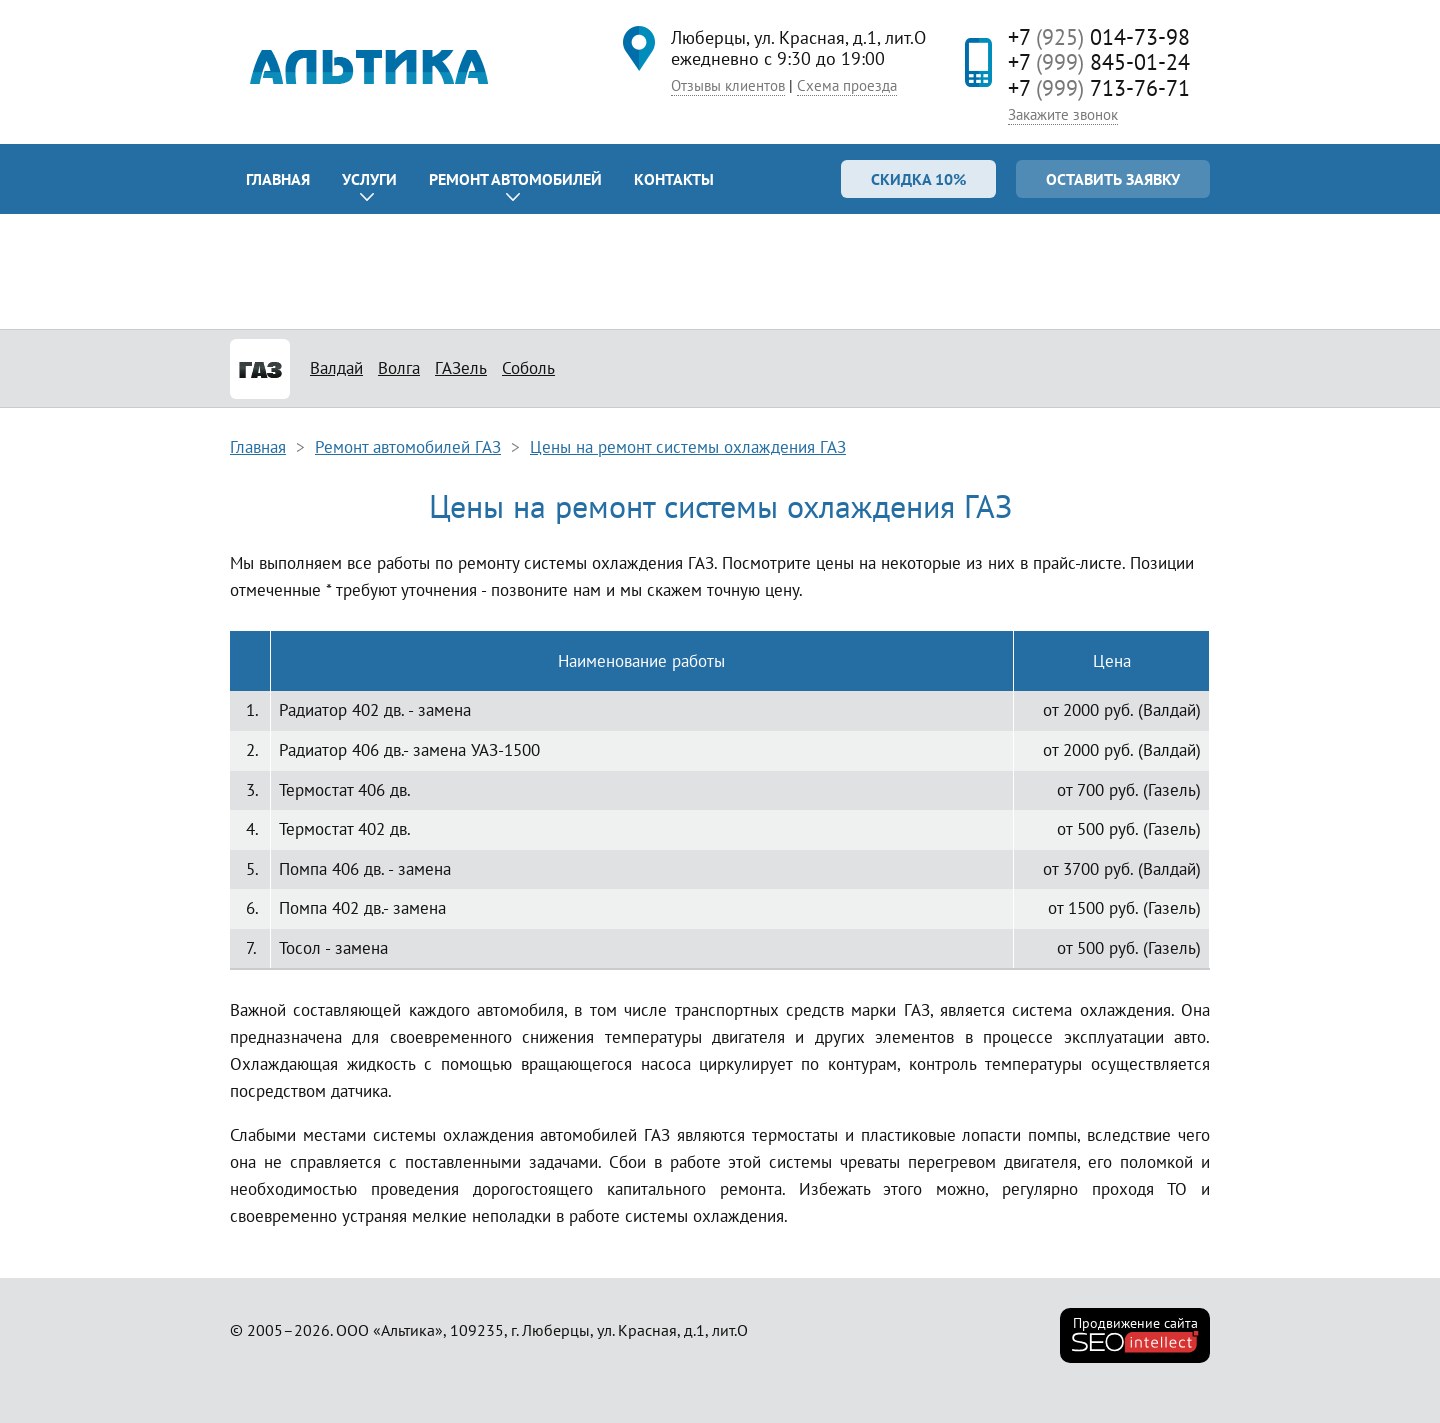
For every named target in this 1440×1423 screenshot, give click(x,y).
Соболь (528, 368)
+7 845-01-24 (1099, 62)
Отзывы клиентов (728, 85)
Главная (278, 179)
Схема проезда (847, 85)
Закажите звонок (1063, 114)
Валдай (336, 368)
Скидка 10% (918, 179)
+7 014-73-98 (1099, 37)
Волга (399, 368)
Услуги (369, 179)
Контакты (674, 179)
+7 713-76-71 (1099, 88)
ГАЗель (461, 368)
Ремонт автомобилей (515, 179)
